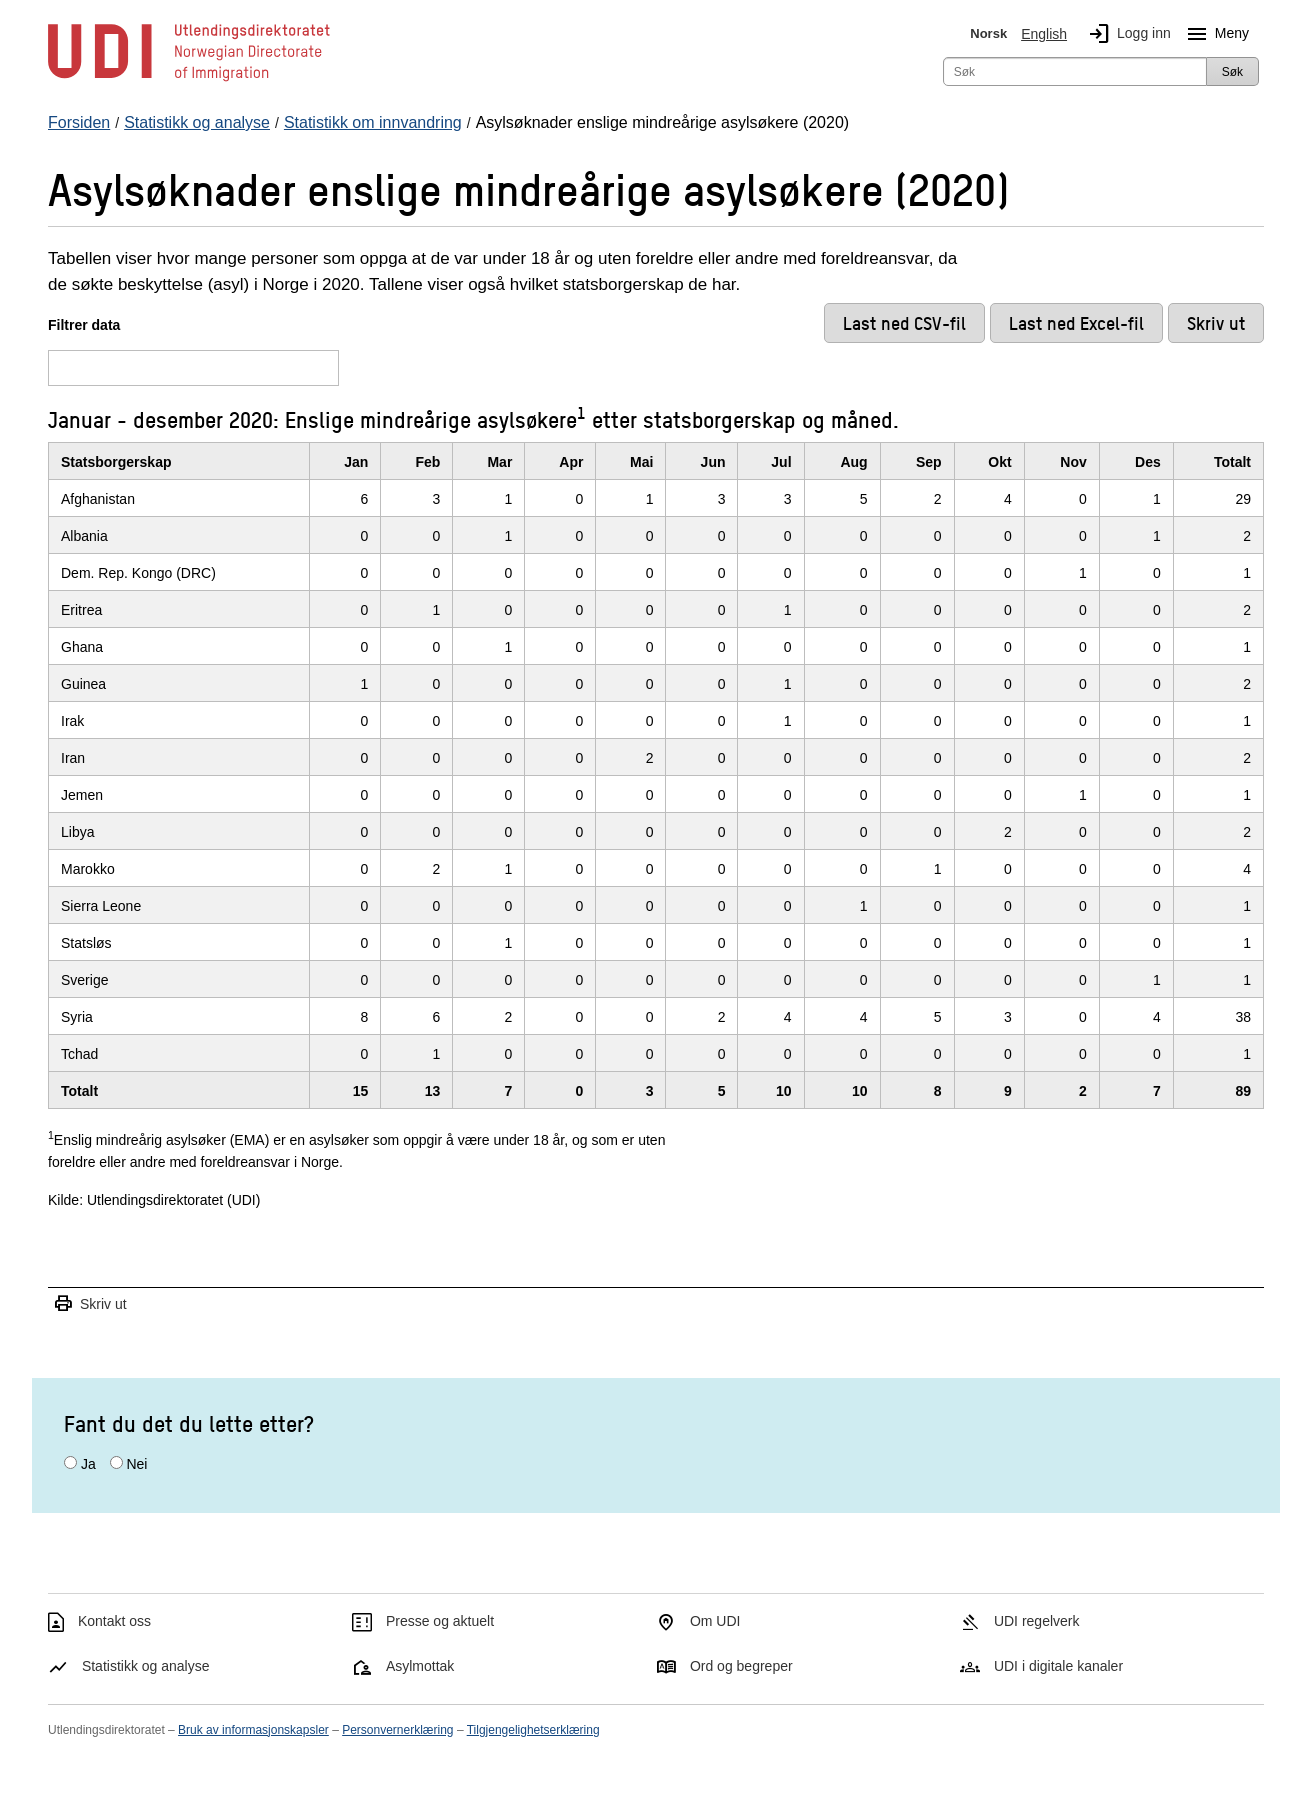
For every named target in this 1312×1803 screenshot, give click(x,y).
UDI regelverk (1037, 1621)
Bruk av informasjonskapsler (253, 1730)
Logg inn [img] (1126, 34)
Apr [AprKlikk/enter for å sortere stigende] (571, 462)
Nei (136, 1464)
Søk (1232, 72)
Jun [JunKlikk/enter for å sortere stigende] (713, 462)
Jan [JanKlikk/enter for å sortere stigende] (356, 462)
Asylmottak (420, 1666)
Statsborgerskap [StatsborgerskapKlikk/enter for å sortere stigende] (116, 462)
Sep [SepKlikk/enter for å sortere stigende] (929, 462)
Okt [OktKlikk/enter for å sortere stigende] (999, 462)
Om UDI (715, 1621)
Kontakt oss (114, 1621)
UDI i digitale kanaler (1058, 1666)
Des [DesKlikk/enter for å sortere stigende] (1148, 462)
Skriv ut (90, 1304)
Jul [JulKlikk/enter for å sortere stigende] (781, 462)
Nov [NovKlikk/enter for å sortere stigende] (1073, 462)
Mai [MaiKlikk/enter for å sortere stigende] (641, 462)
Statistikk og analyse (146, 1666)
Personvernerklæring (397, 1730)
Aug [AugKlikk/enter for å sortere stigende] (853, 462)
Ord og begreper (741, 1666)
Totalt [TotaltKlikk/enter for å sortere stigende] (1232, 462)
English (1044, 34)
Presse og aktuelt (440, 1621)
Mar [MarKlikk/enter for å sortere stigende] (499, 462)
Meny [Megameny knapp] (1214, 34)
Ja (88, 1464)
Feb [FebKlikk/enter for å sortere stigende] (427, 462)
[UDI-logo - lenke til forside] (189, 80)
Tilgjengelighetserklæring (533, 1730)
